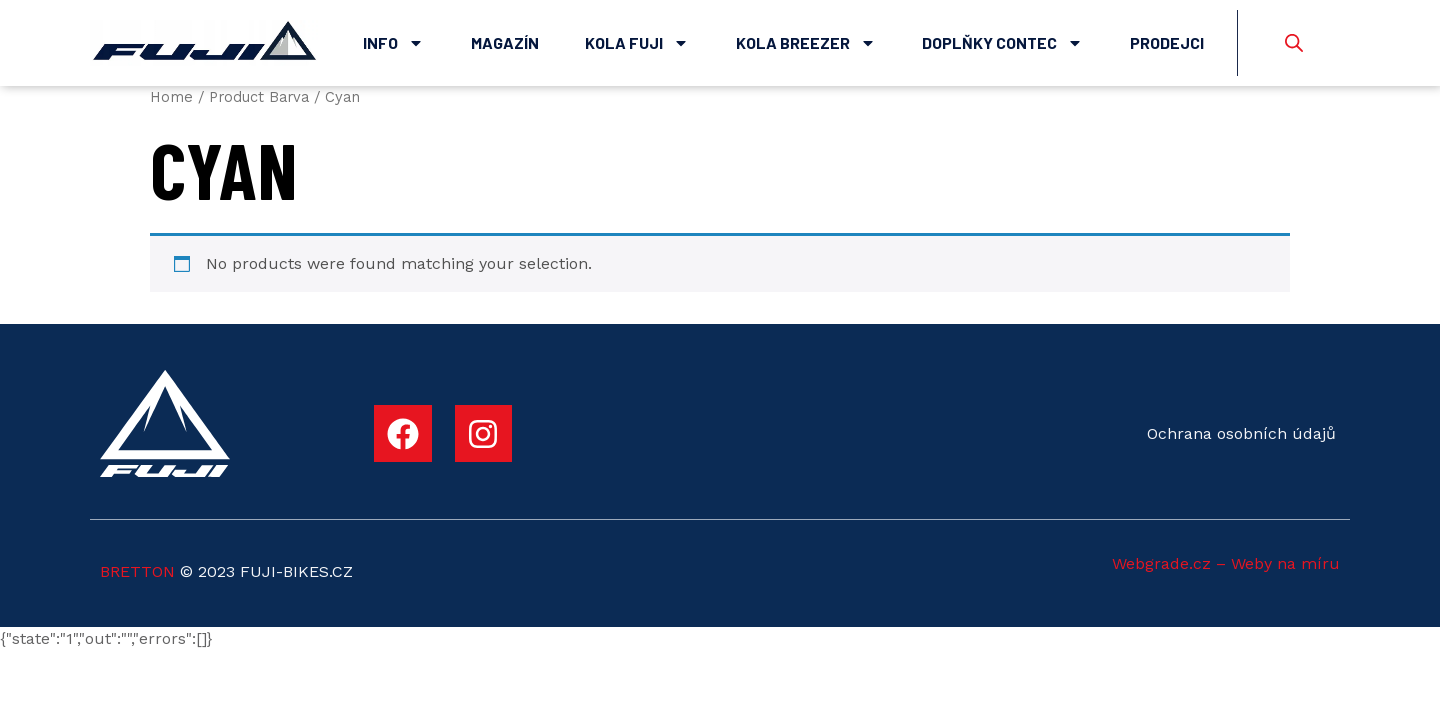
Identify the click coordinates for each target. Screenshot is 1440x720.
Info (393, 43)
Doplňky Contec (1002, 43)
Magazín (505, 42)
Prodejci (1167, 42)
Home (171, 97)
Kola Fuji (637, 43)
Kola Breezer (806, 43)
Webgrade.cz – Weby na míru (1226, 563)
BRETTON (137, 571)
